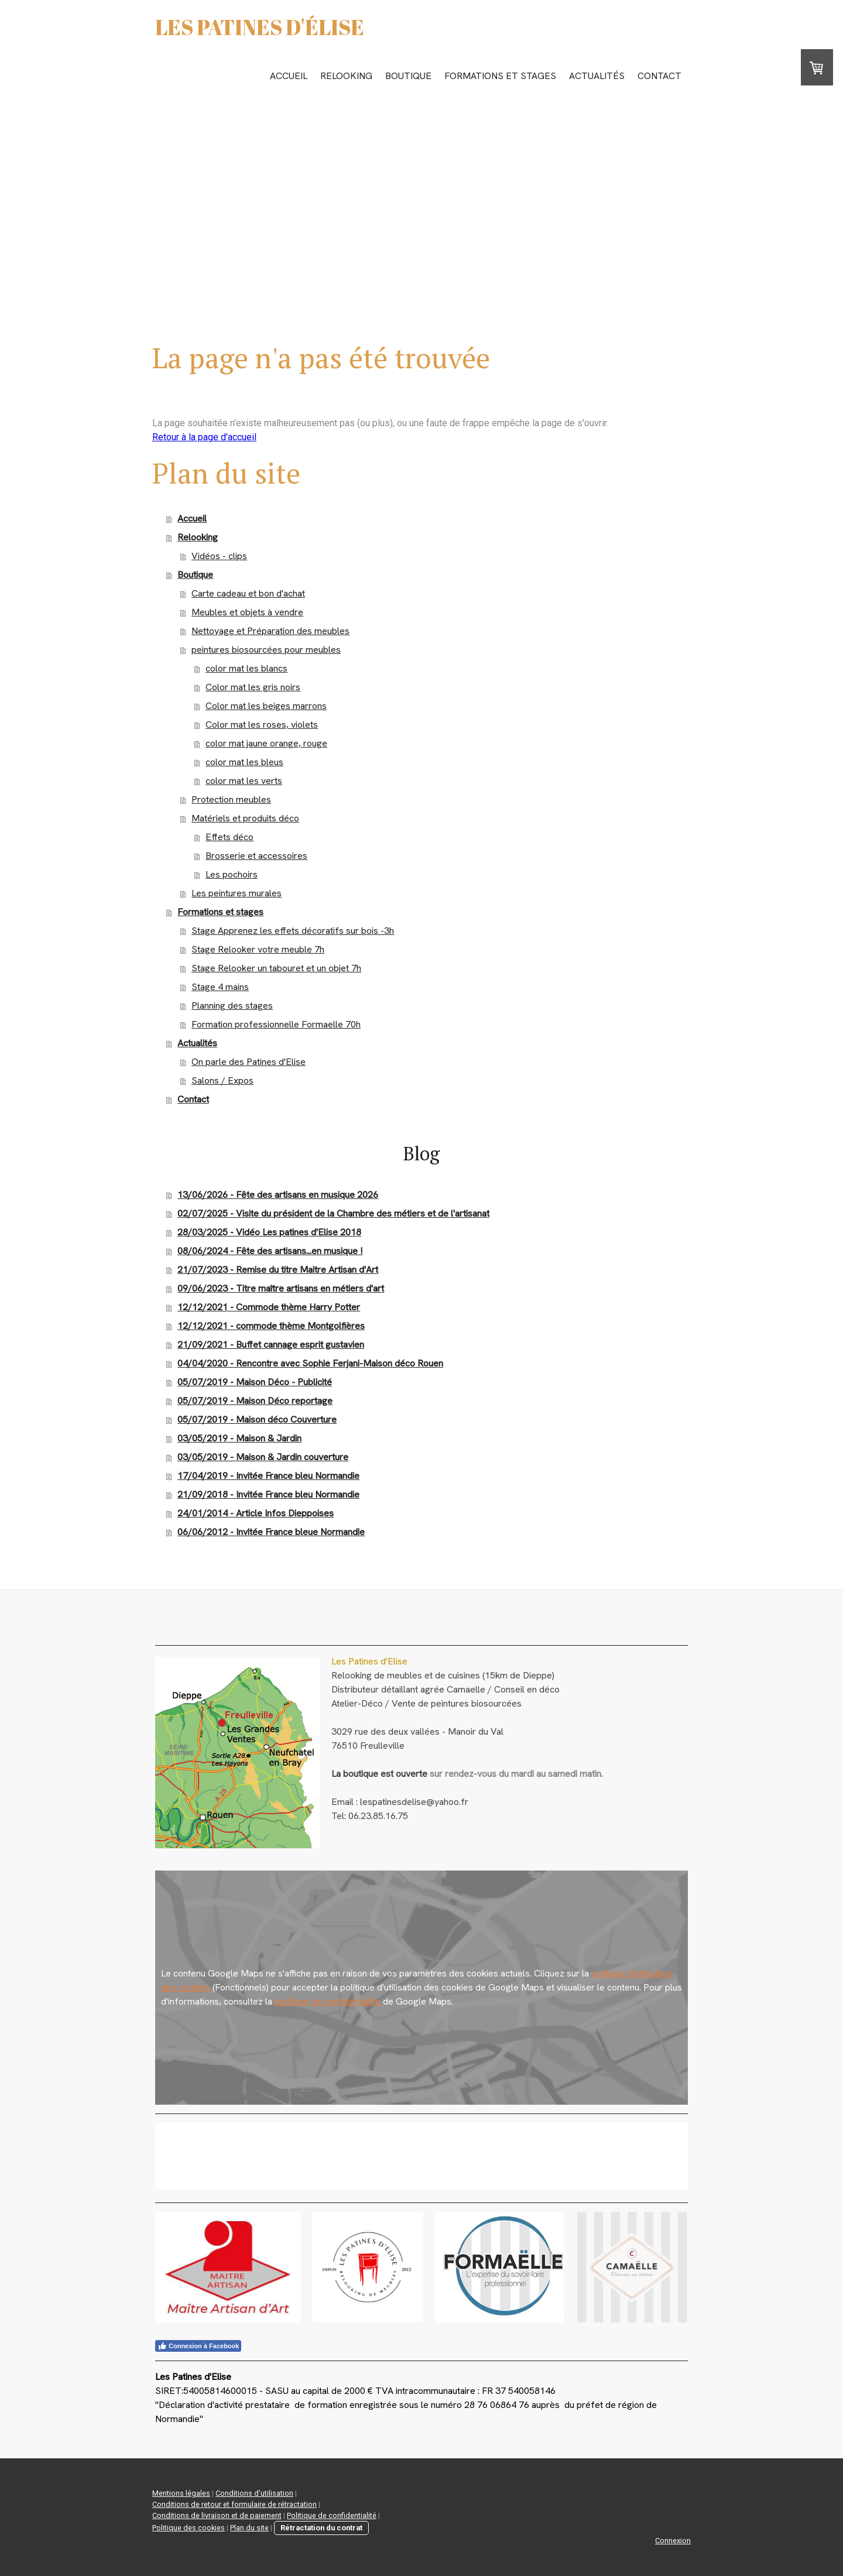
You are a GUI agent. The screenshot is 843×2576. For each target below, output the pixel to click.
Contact (659, 76)
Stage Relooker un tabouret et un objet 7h (276, 968)
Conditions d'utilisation (254, 2493)
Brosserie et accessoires (256, 855)
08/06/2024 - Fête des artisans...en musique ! (269, 1251)
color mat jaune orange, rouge (266, 743)
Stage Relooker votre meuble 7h (257, 949)
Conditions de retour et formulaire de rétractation (234, 2504)
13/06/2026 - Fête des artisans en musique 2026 (277, 1194)
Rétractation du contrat (321, 2527)
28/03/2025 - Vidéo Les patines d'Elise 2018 (269, 1232)
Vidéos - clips (219, 556)
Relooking (346, 76)
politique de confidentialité (328, 2001)
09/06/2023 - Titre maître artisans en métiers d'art (280, 1288)
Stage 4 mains (220, 987)
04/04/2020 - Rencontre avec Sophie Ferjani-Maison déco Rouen (310, 1363)
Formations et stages (500, 76)
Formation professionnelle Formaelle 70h (276, 1024)
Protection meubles (231, 799)
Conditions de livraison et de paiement (217, 2515)
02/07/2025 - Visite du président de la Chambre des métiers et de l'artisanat (333, 1213)
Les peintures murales (236, 893)
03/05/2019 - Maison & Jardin (239, 1438)
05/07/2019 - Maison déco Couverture (257, 1419)
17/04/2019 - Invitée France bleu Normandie (268, 1475)
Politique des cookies (188, 2527)
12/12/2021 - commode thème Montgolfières (271, 1326)
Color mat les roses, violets (261, 724)
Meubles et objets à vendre (247, 612)
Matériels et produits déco (245, 818)
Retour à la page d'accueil (204, 437)
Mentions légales (181, 2493)
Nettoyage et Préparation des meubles (270, 631)
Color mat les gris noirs (252, 687)
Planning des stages (232, 1005)
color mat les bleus (244, 762)
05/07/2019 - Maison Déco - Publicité (254, 1382)
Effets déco (229, 837)
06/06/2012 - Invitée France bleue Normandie (271, 1532)
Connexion (673, 2540)
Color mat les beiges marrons (266, 706)
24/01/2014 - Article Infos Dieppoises (255, 1513)
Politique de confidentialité (331, 2515)
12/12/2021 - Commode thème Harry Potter (268, 1307)
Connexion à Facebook (198, 2346)
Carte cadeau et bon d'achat (248, 593)
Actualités (597, 76)
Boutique (408, 76)
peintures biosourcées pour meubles (266, 649)
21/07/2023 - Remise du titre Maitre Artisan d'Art (277, 1269)
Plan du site (249, 2527)
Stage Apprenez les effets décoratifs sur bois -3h (292, 930)
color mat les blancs (246, 668)
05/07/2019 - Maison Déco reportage (255, 1401)
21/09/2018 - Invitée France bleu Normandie (268, 1494)
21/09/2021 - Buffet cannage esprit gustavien (270, 1344)
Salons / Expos (222, 1080)
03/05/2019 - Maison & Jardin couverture (262, 1457)
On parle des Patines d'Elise (248, 1062)
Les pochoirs (231, 874)
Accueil (288, 76)
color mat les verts (243, 781)
